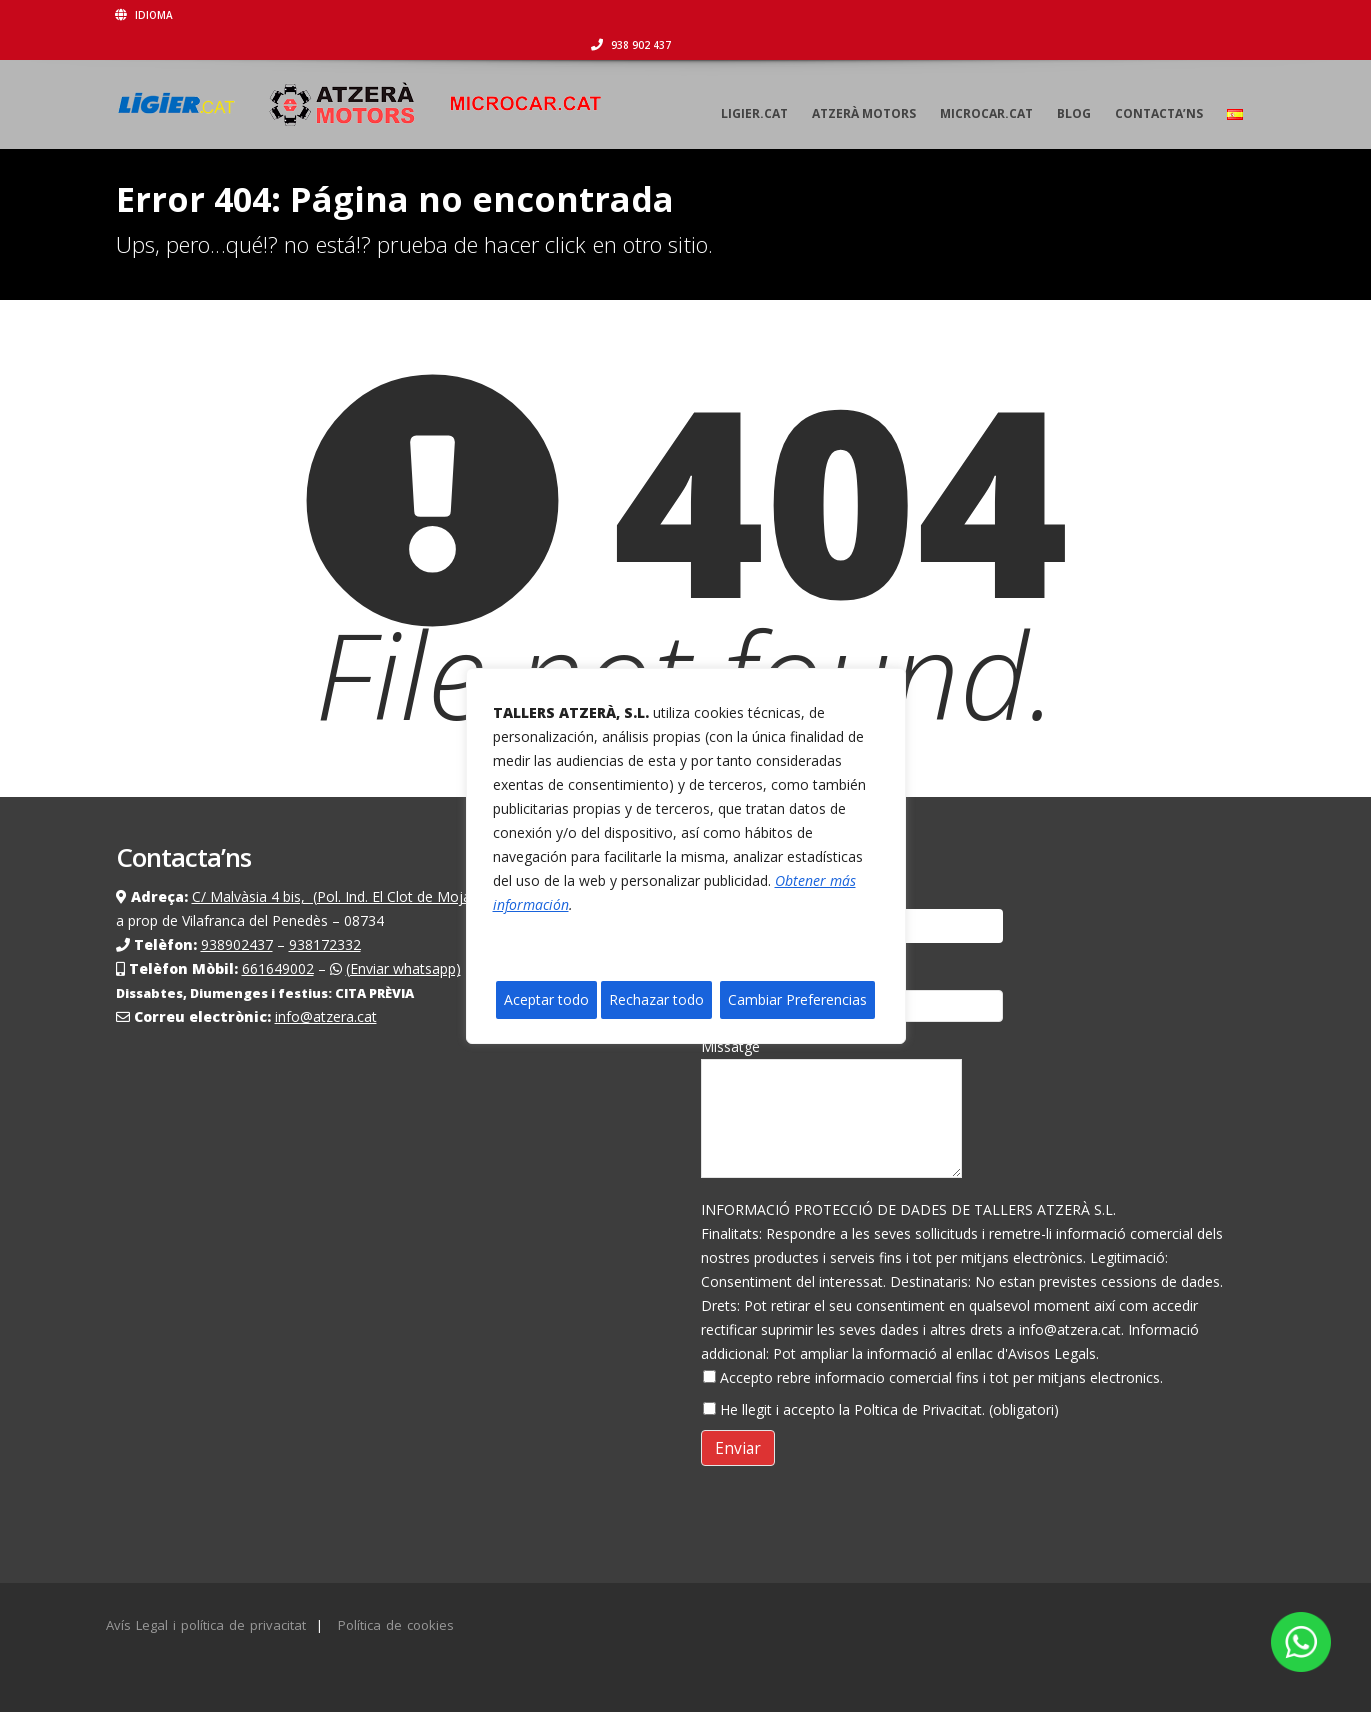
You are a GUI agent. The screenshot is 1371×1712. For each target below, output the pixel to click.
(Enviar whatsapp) (403, 968)
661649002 (278, 968)
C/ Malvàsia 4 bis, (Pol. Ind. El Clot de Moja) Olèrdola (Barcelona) (403, 896)
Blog (1074, 83)
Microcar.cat (986, 83)
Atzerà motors (864, 83)
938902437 (237, 944)
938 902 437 (1216, 15)
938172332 (325, 944)
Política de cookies (396, 1625)
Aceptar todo (546, 999)
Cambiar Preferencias (797, 999)
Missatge (831, 1112)
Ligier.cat (754, 83)
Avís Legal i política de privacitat (206, 1625)
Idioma (145, 15)
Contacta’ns (1159, 83)
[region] (686, 856)
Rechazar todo (656, 999)
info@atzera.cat (326, 1016)
